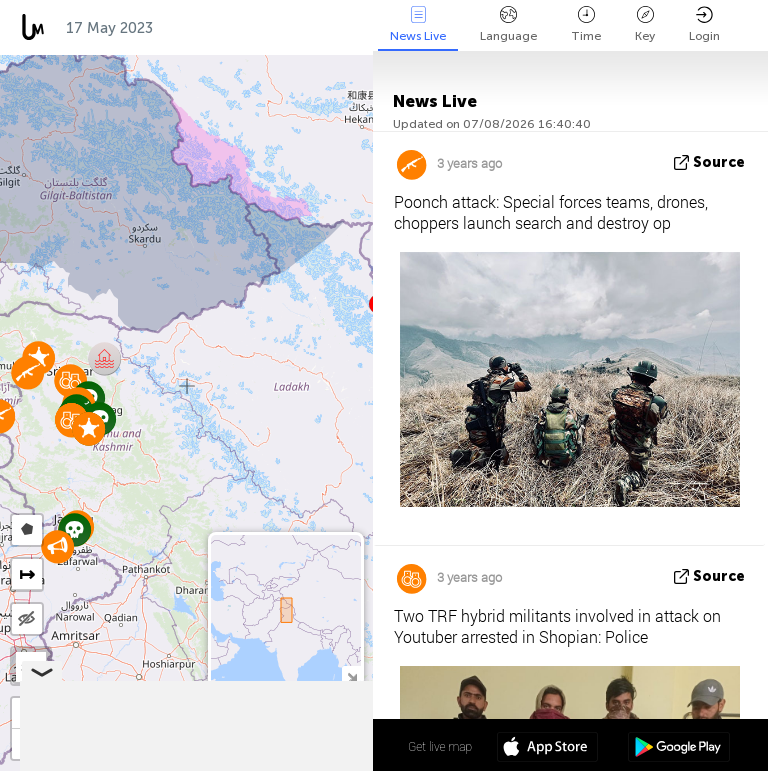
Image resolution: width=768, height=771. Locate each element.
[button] (57, 546)
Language (508, 24)
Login (704, 24)
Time (586, 24)
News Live (418, 24)
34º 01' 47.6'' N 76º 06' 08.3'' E (294, 746)
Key (645, 24)
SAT (31, 667)
